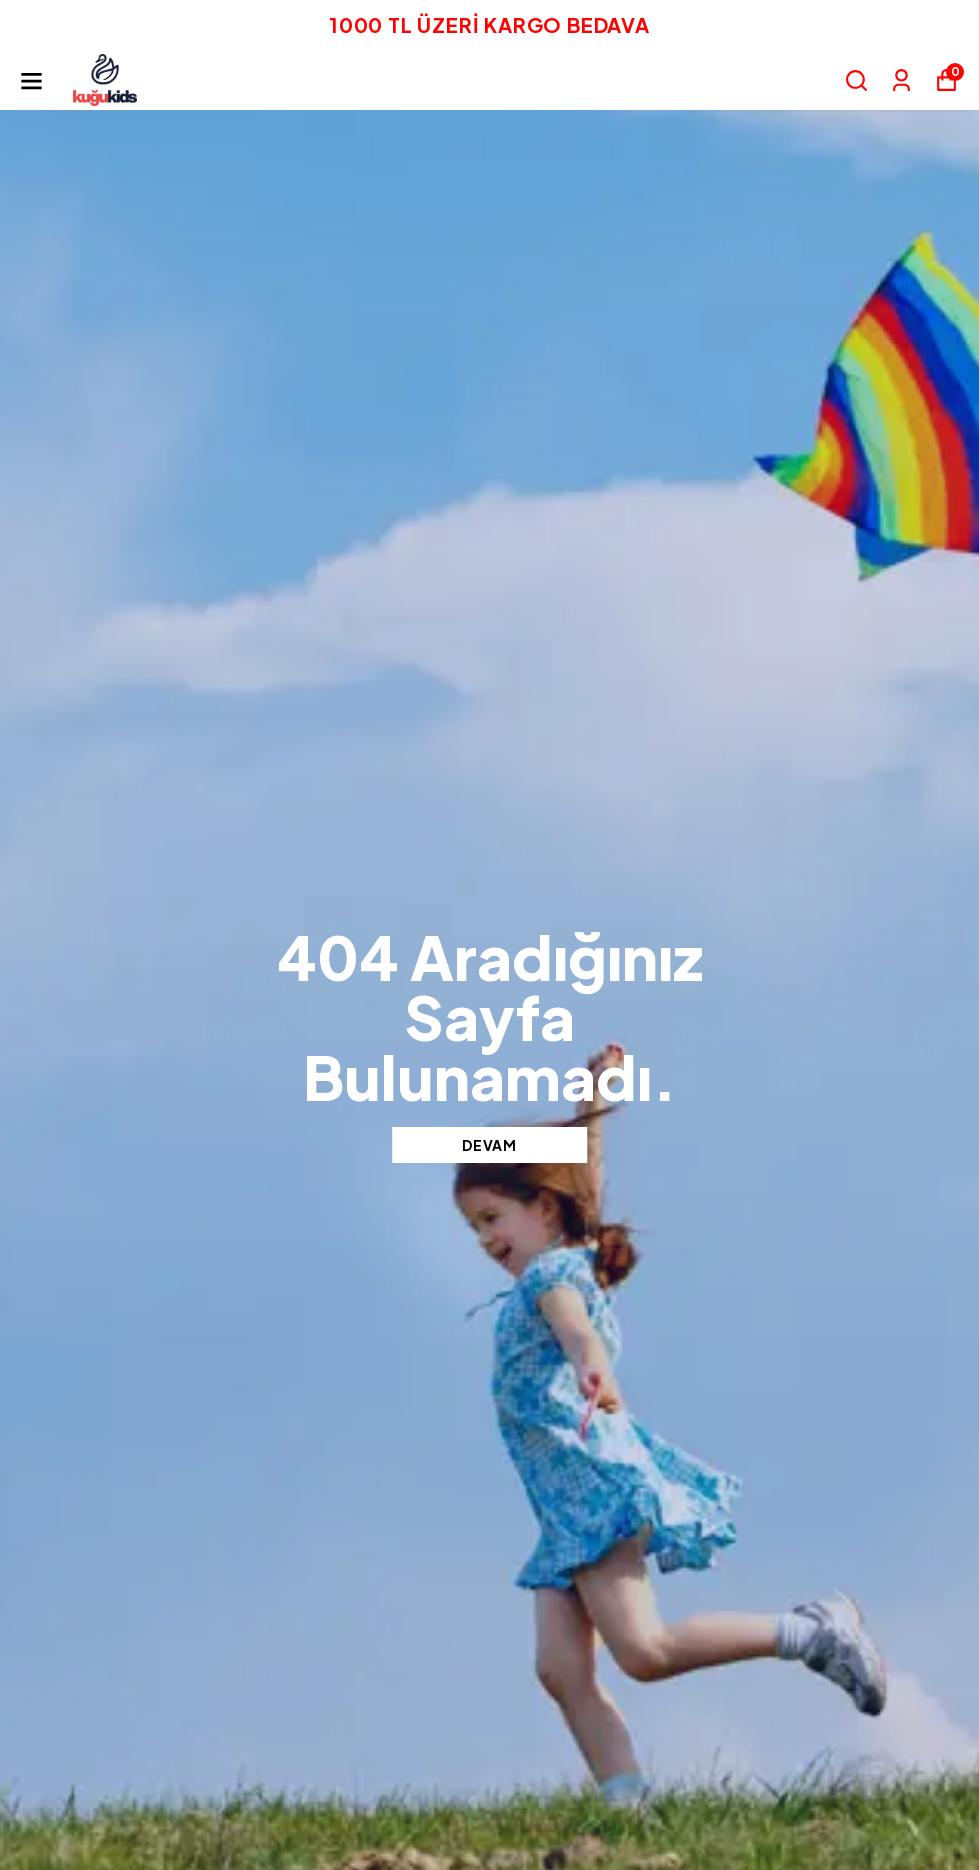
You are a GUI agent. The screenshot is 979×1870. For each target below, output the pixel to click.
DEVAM (489, 1145)
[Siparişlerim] (901, 80)
